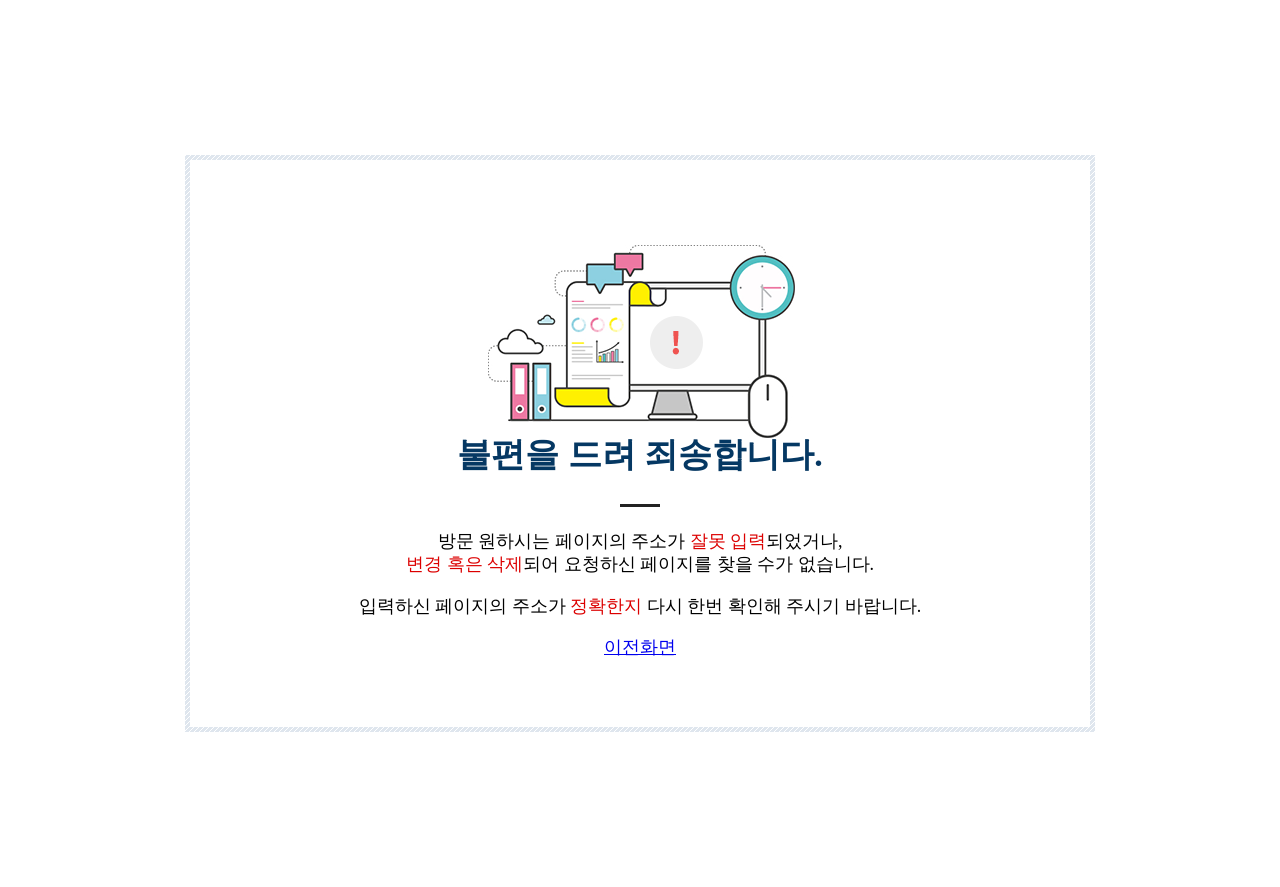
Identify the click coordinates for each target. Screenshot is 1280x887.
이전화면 (640, 647)
